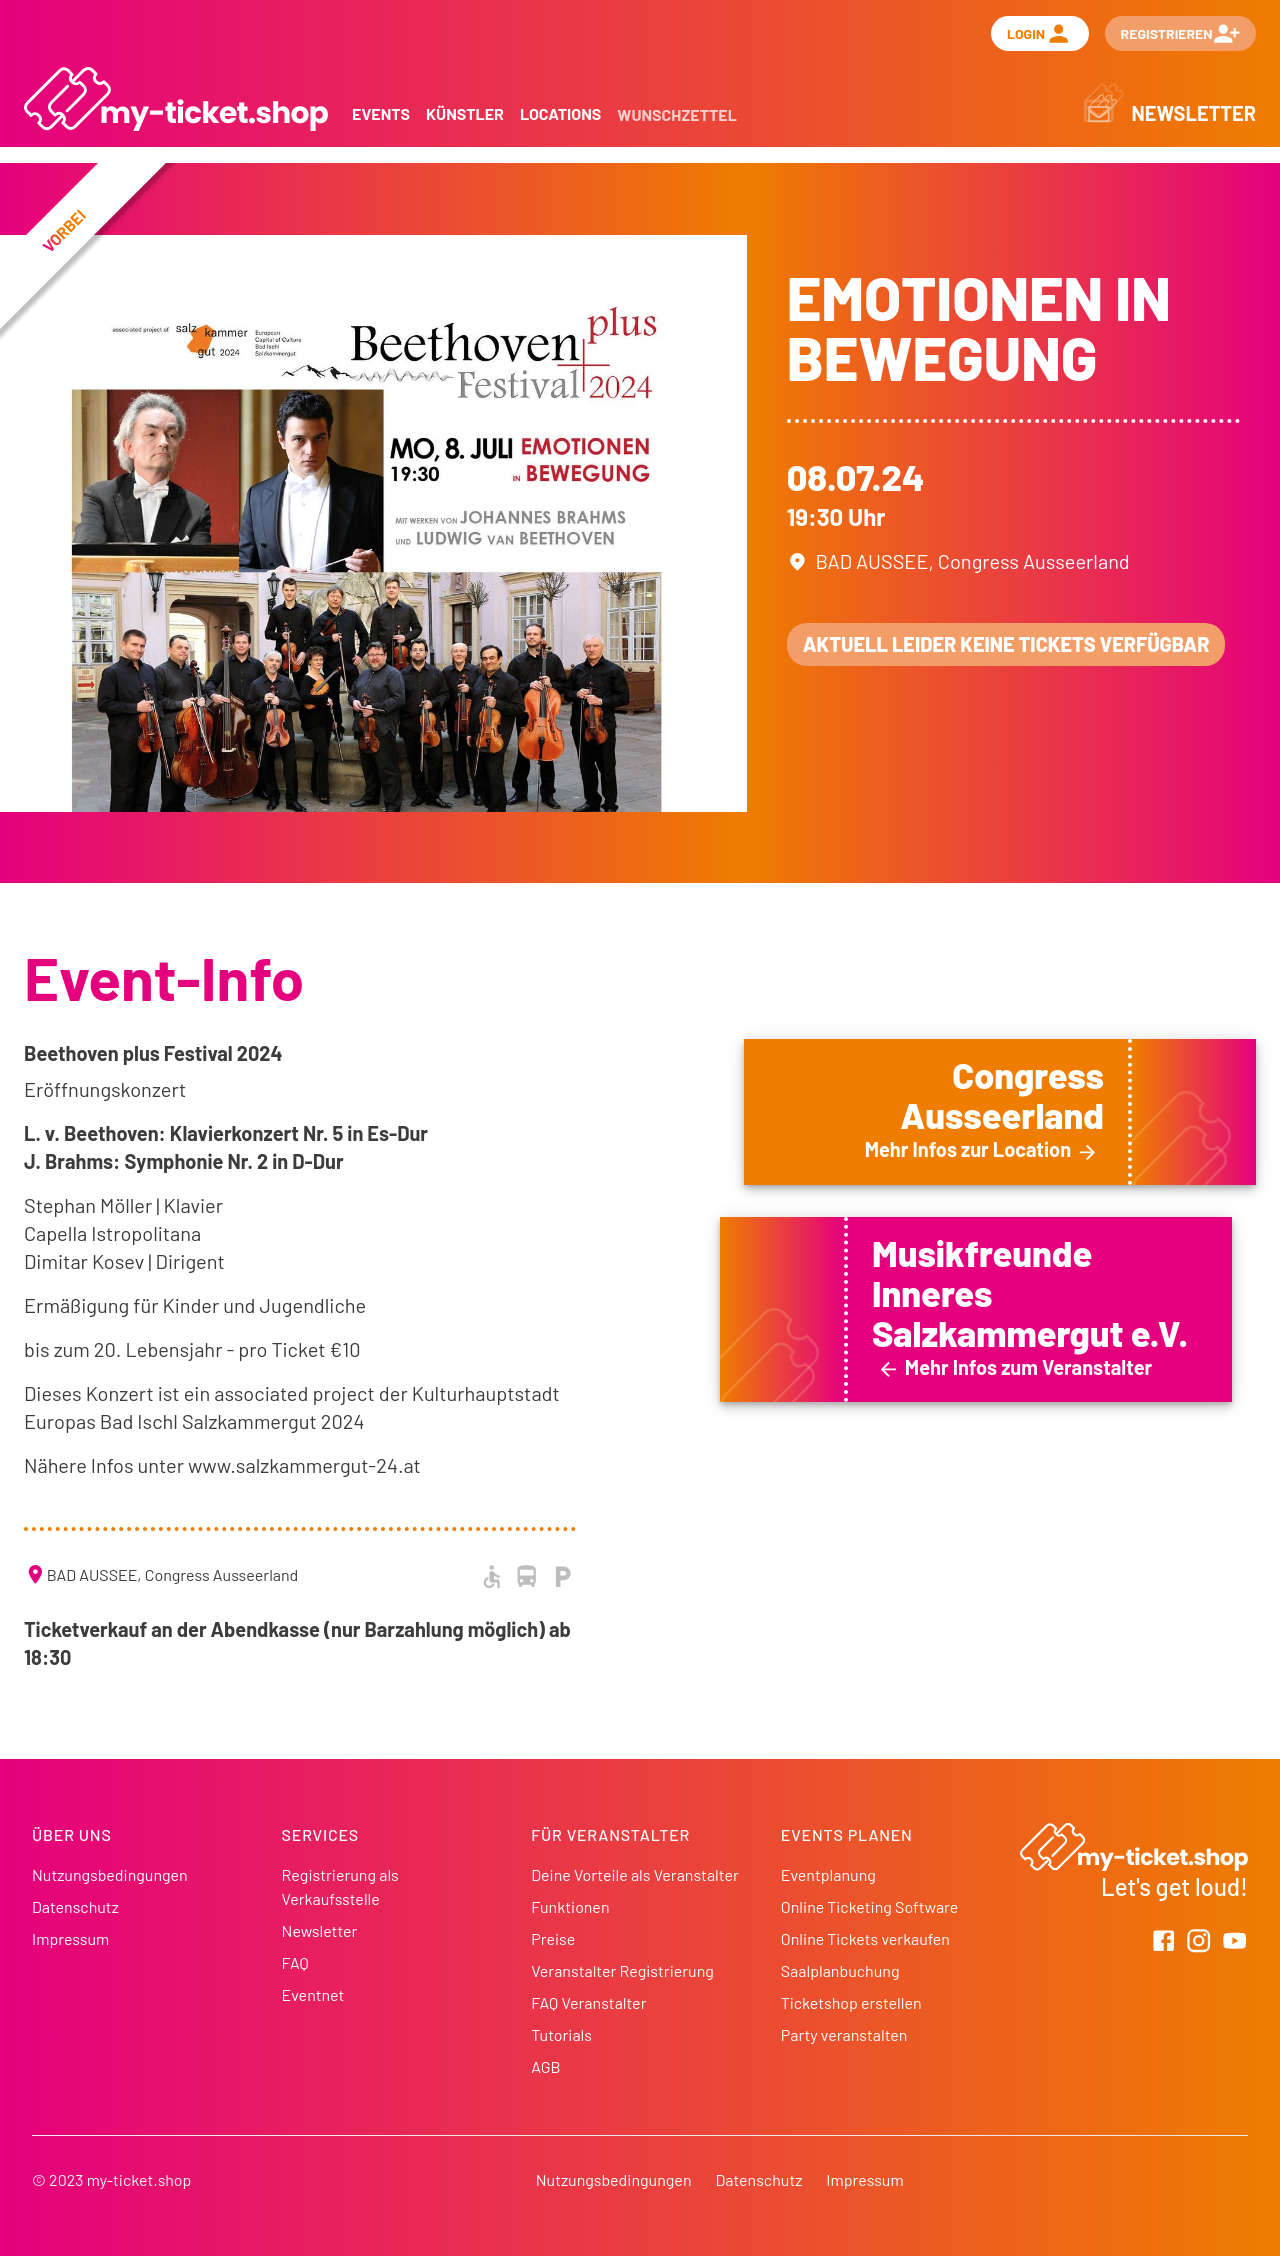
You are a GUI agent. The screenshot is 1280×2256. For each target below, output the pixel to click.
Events (381, 113)
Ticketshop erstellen (851, 2002)
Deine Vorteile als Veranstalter (635, 1874)
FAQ (295, 1962)
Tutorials (561, 2034)
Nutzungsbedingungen (110, 1874)
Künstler (465, 113)
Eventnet (313, 1994)
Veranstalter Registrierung (622, 1970)
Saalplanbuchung (840, 1970)
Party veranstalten (844, 2034)
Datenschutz (75, 1906)
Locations (560, 113)
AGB (545, 2066)
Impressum (70, 1938)
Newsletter (320, 1930)
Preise (553, 1938)
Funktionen (570, 1906)
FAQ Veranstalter (588, 2002)
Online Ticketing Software (870, 1906)
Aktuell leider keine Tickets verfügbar (1006, 644)
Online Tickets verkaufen (865, 1938)
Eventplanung (828, 1874)
